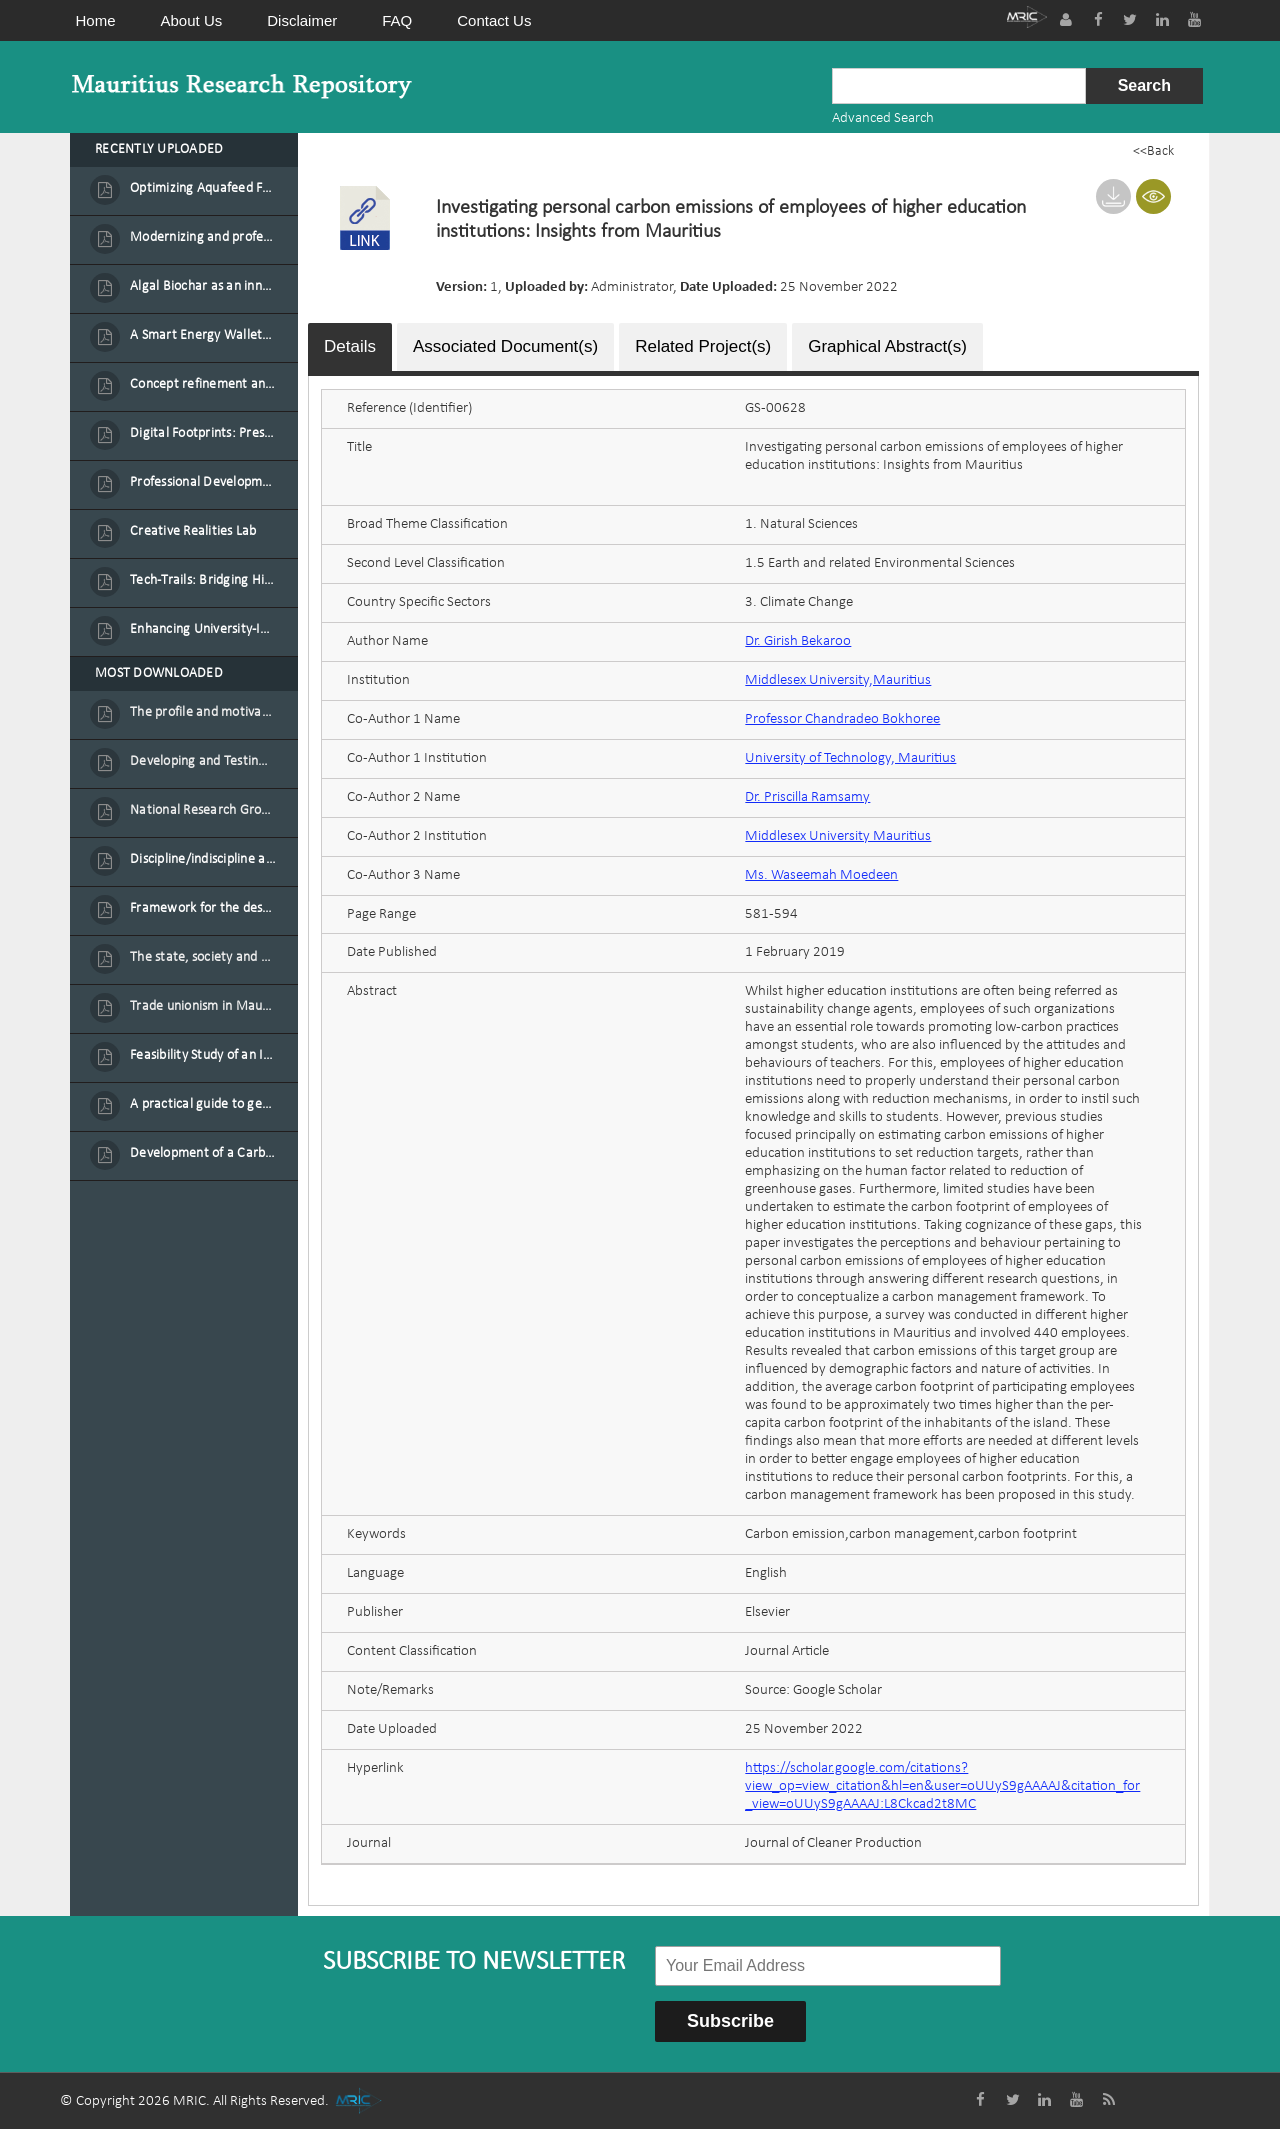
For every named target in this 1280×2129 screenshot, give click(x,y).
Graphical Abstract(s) (887, 345)
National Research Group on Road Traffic (203, 810)
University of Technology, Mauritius (850, 757)
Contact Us (494, 20)
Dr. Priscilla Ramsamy (807, 796)
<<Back (1153, 151)
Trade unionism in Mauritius (203, 1006)
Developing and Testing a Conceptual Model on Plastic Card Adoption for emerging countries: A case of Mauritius (203, 761)
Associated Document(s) (505, 345)
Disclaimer (302, 20)
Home (96, 20)
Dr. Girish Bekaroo (798, 640)
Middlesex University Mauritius (838, 835)
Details (350, 345)
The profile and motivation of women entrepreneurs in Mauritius (203, 712)
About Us (192, 20)
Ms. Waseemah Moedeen (821, 874)
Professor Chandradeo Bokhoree (842, 718)
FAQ (397, 20)
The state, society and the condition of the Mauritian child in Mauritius (203, 957)
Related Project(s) (703, 345)
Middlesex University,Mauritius (838, 679)
